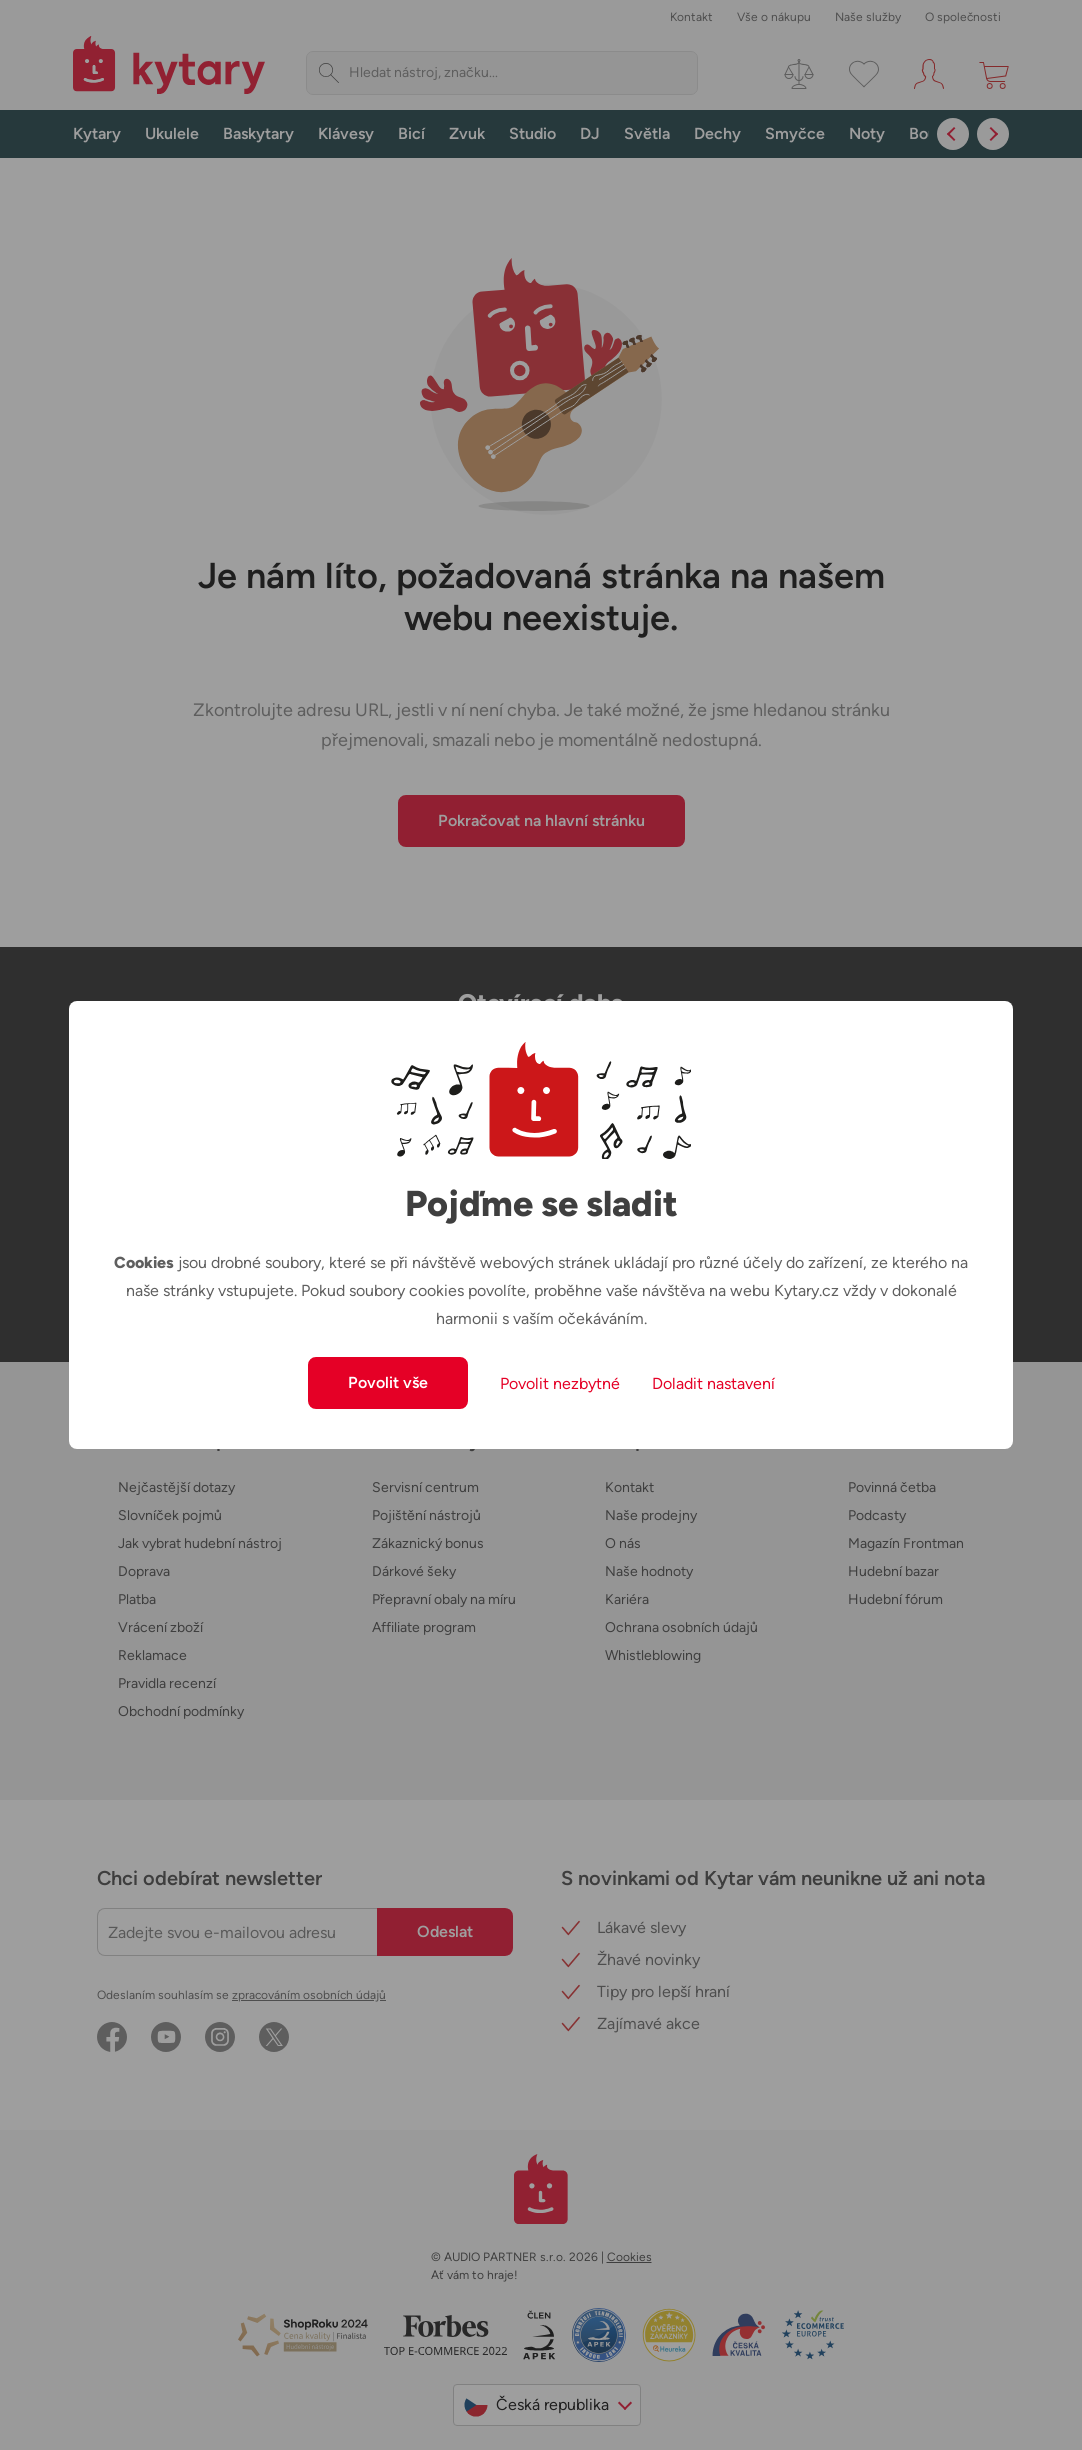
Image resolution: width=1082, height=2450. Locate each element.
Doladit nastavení (713, 1383)
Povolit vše (388, 1382)
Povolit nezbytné (560, 1383)
